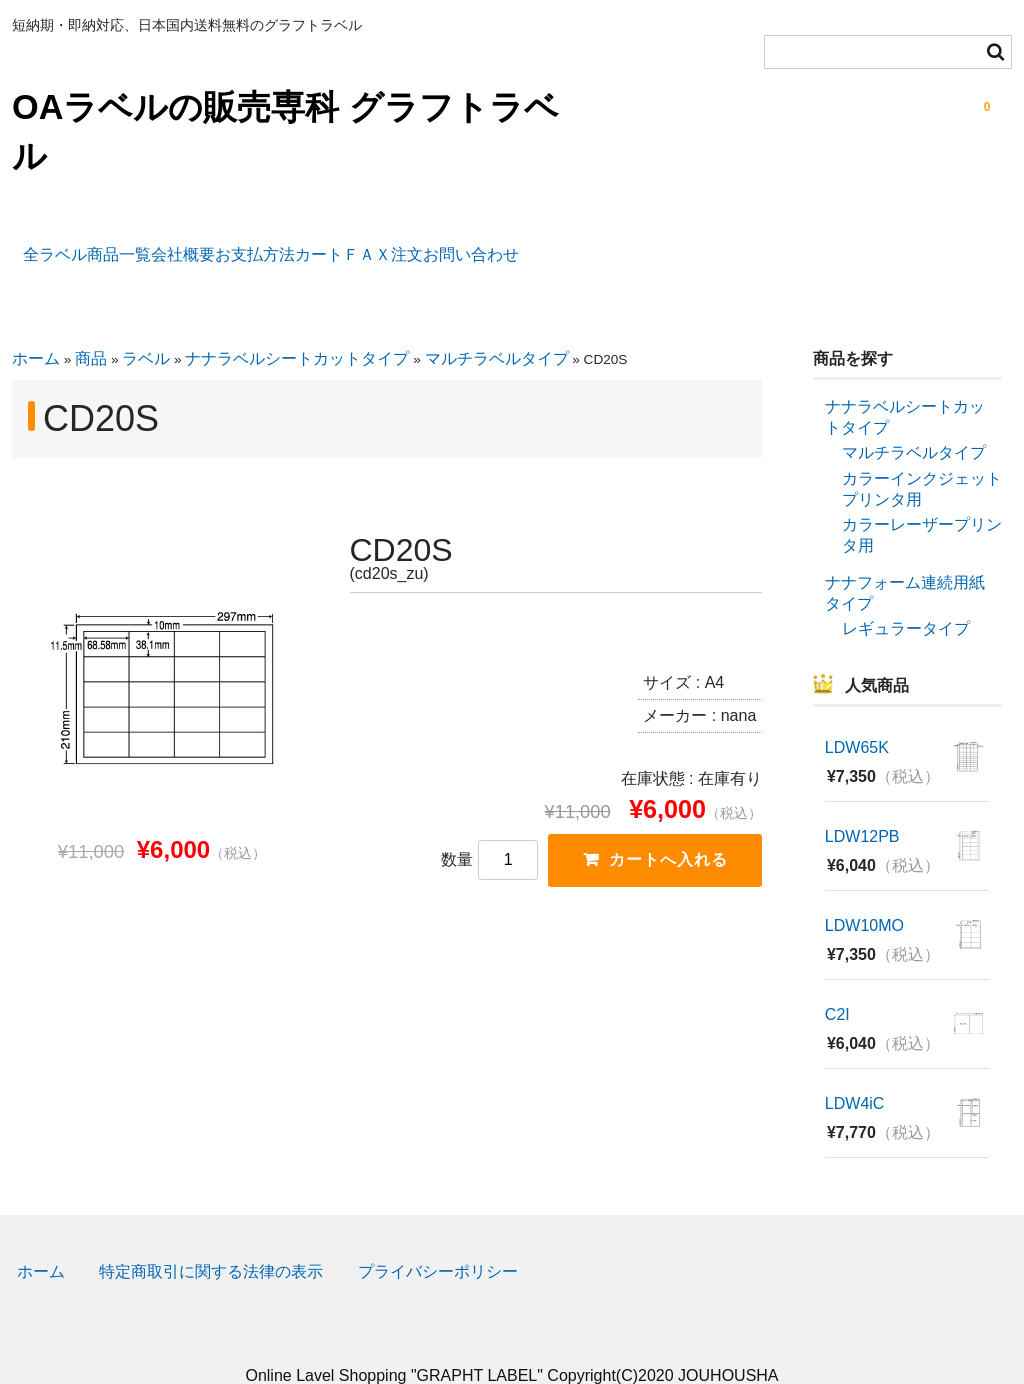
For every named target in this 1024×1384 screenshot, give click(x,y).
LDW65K (857, 714)
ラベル (146, 325)
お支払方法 (361, 243)
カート (472, 243)
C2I (837, 980)
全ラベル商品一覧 (100, 243)
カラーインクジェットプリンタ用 (922, 456)
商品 (91, 325)
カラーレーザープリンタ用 (922, 502)
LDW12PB (862, 803)
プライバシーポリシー (438, 1238)
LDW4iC (855, 1069)
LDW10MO (864, 891)
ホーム (36, 325)
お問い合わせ (717, 243)
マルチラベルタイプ (497, 325)
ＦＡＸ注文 (583, 243)
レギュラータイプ (906, 595)
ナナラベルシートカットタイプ (297, 325)
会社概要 (243, 243)
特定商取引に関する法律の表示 (211, 1238)
